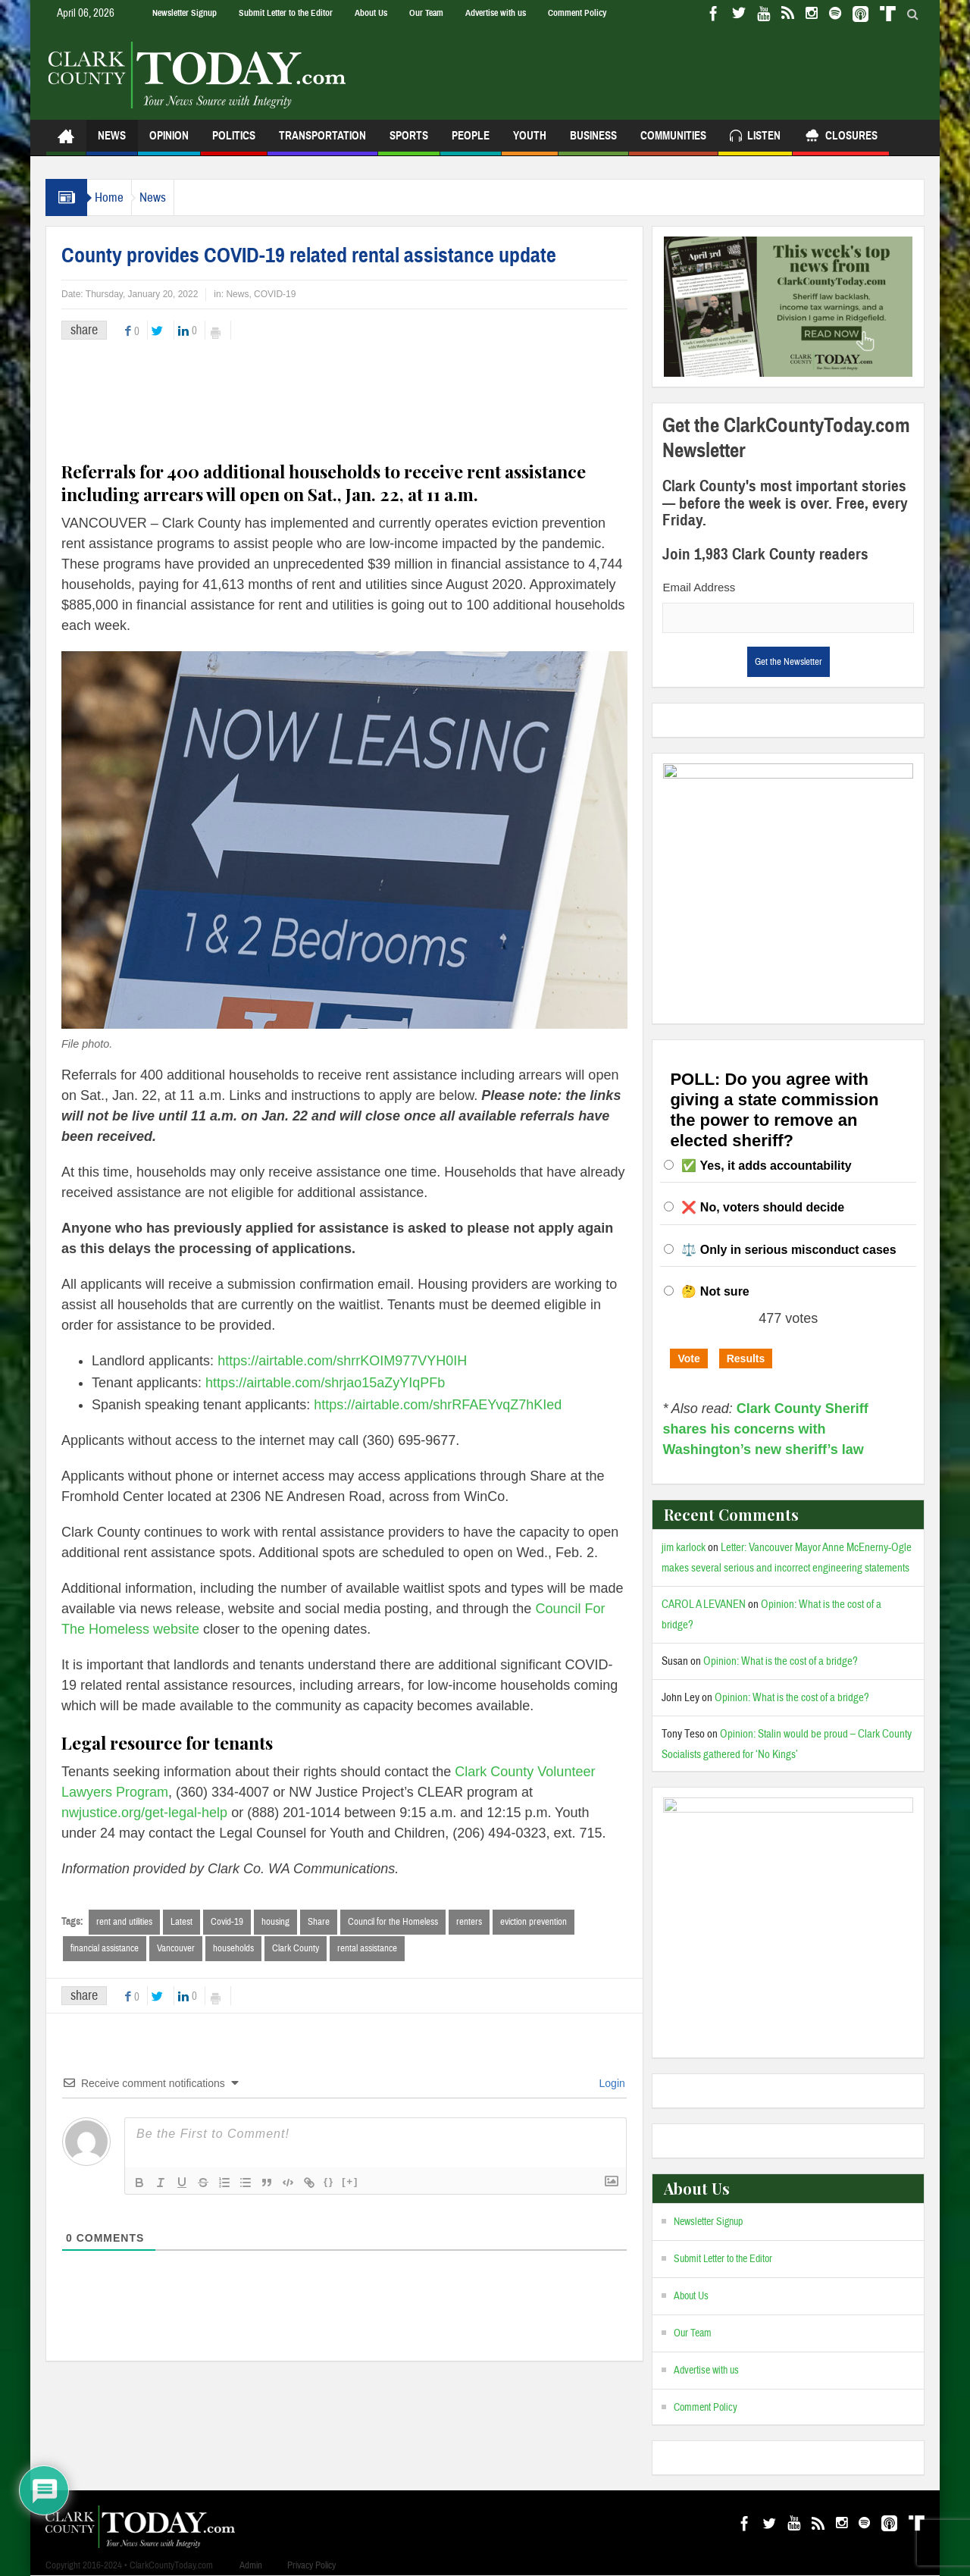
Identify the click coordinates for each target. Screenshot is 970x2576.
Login (610, 2085)
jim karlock (684, 1547)
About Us (371, 13)
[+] (350, 2183)
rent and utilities (124, 1922)
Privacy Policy (311, 2565)
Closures (841, 137)
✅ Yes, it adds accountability (766, 1165)
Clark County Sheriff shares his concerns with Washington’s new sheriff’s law (765, 1429)
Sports (409, 142)
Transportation (322, 142)
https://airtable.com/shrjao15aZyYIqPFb (325, 1382)
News (111, 142)
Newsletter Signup (184, 13)
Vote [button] (688, 1358)
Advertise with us (495, 13)
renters (469, 1922)
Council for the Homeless (393, 1922)
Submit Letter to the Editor (286, 13)
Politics (234, 142)
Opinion (169, 142)
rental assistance (367, 1949)
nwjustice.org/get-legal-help (144, 1812)
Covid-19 (227, 1922)
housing (275, 1922)
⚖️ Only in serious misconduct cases (788, 1249)
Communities (673, 142)
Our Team (426, 13)
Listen (755, 137)
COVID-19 (275, 294)
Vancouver (176, 1949)
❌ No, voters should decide (762, 1207)
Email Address (698, 587)
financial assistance (104, 1949)
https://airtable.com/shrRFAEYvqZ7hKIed (438, 1404)
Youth (530, 142)
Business (593, 142)
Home (116, 197)
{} (329, 2183)
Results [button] (746, 1358)
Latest (181, 1922)
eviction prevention (533, 1922)
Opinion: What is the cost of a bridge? (780, 1661)
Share (319, 1922)
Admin (250, 2565)
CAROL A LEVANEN (704, 1604)
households (233, 1949)
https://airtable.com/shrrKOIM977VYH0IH (342, 1360)
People (470, 142)
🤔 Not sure (715, 1291)
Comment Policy (577, 13)
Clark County (295, 1949)
